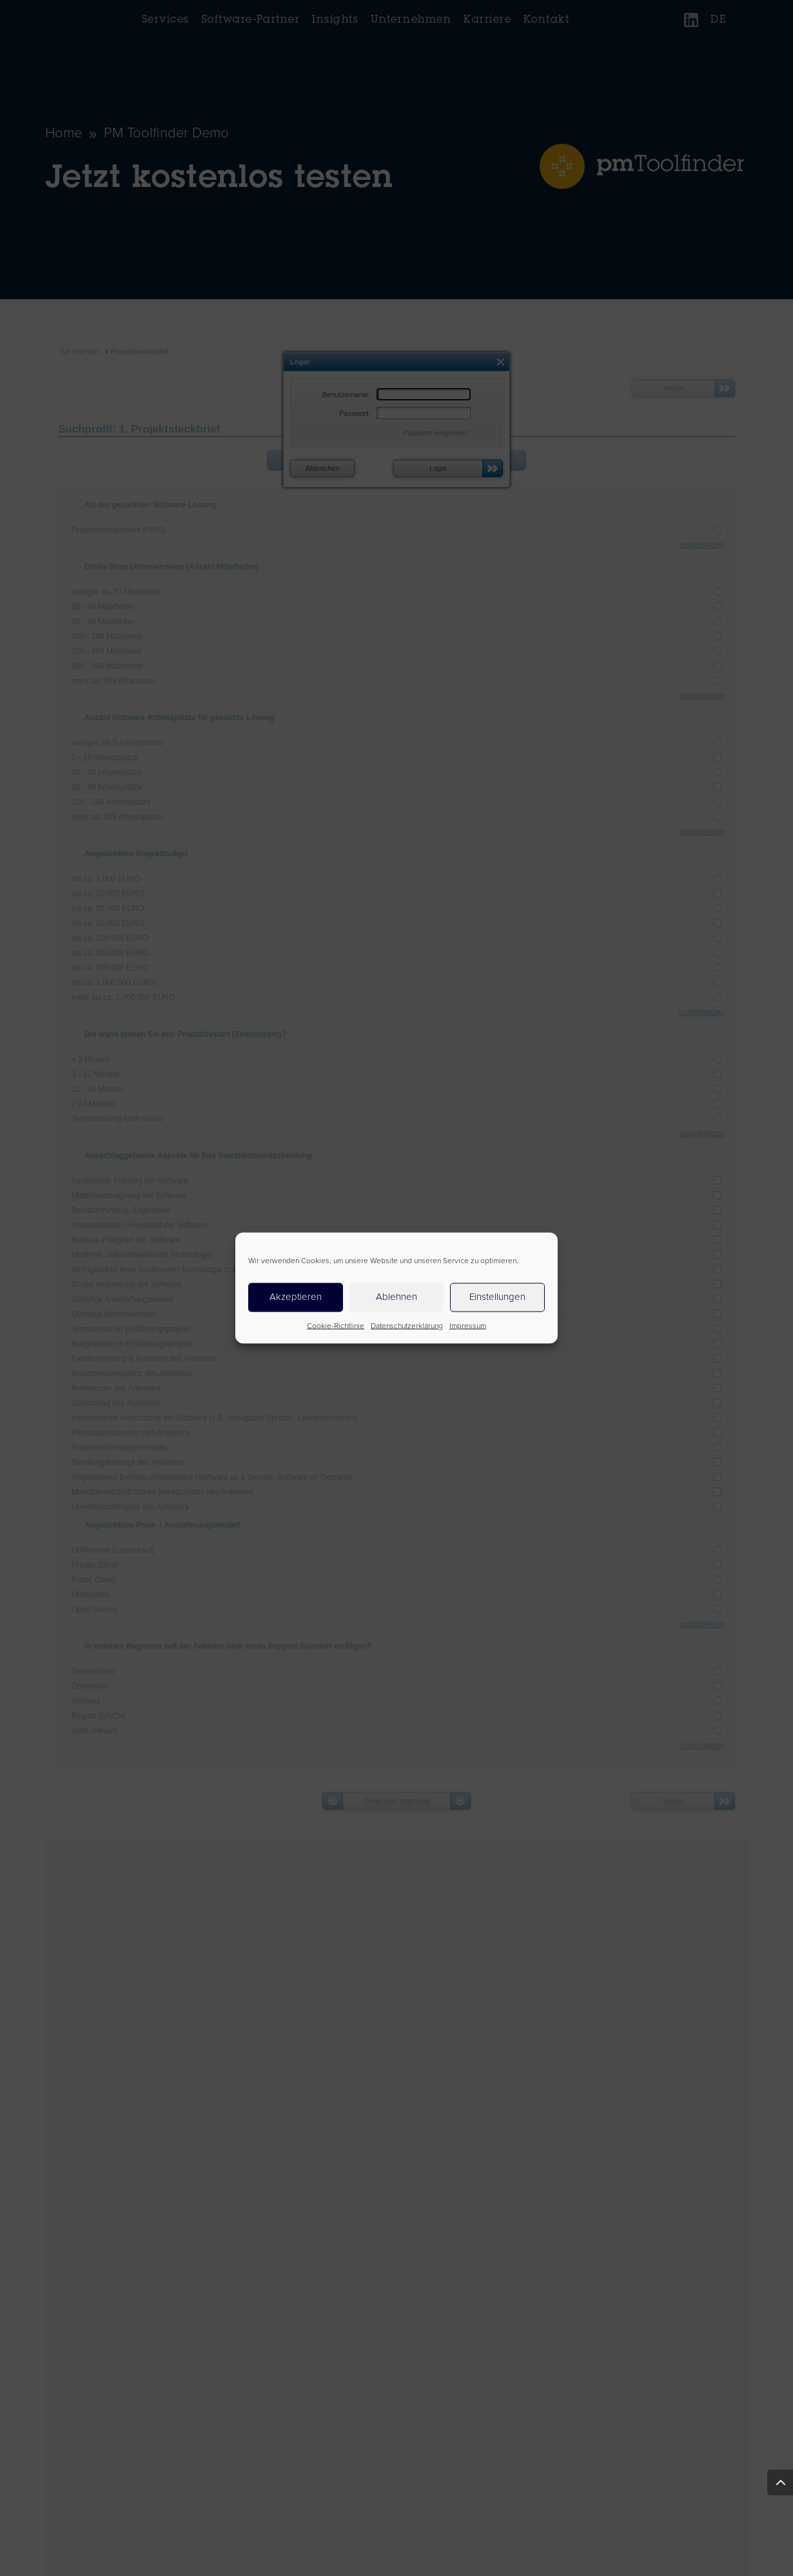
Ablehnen (396, 1297)
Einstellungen (497, 1297)
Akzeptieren (295, 1297)
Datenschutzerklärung (407, 1326)
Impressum (467, 1326)
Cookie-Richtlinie (335, 1326)
